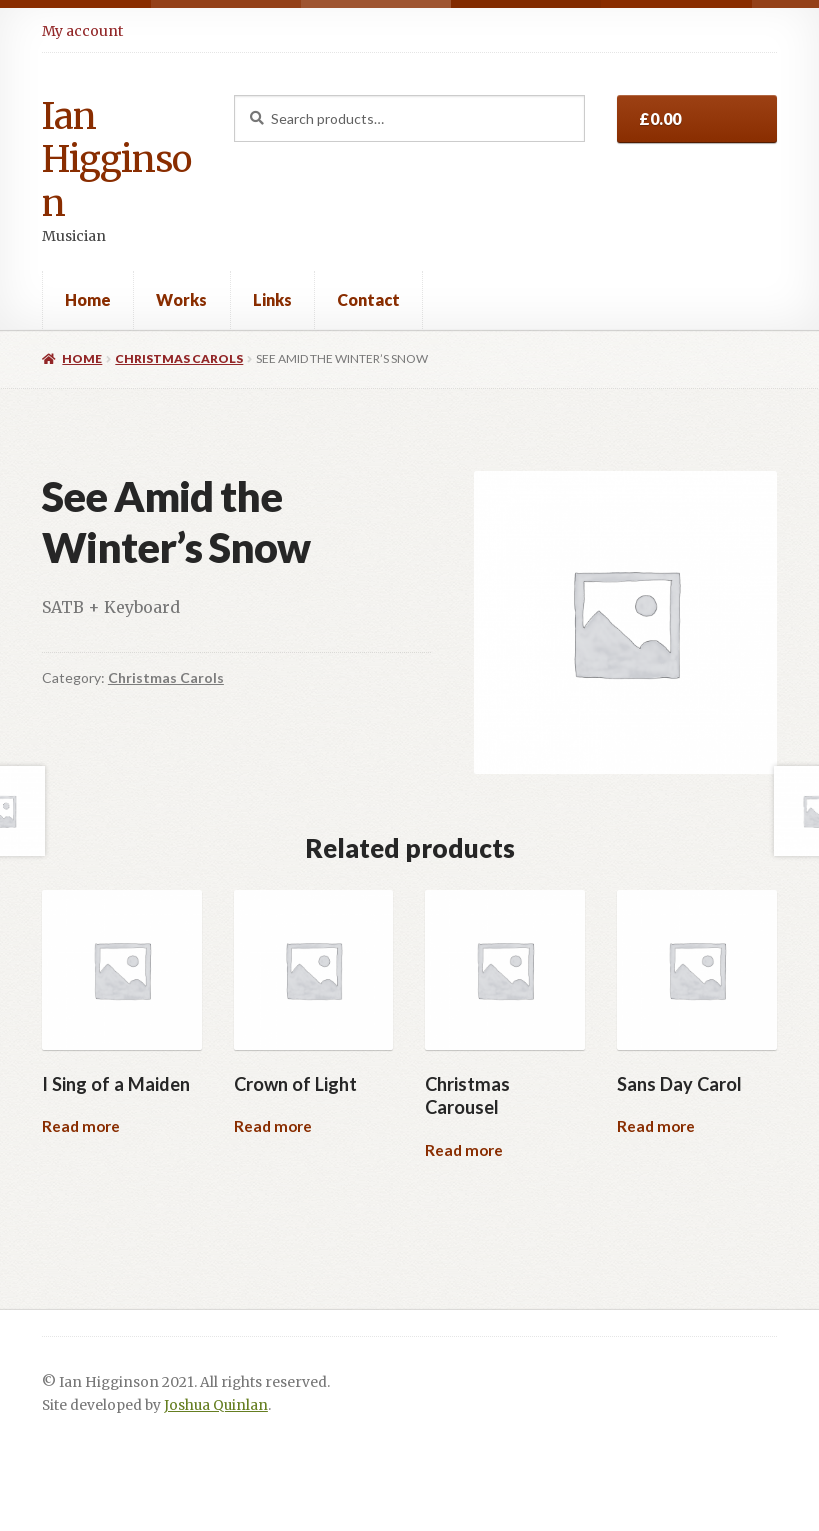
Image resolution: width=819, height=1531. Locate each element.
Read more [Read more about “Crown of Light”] (273, 1126)
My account (82, 31)
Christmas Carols (179, 358)
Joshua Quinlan (216, 1405)
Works (181, 299)
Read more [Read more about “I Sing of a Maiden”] (81, 1126)
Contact (368, 299)
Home (88, 299)
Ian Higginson (116, 160)
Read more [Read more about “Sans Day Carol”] (656, 1126)
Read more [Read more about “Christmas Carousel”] (464, 1150)
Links (272, 299)
